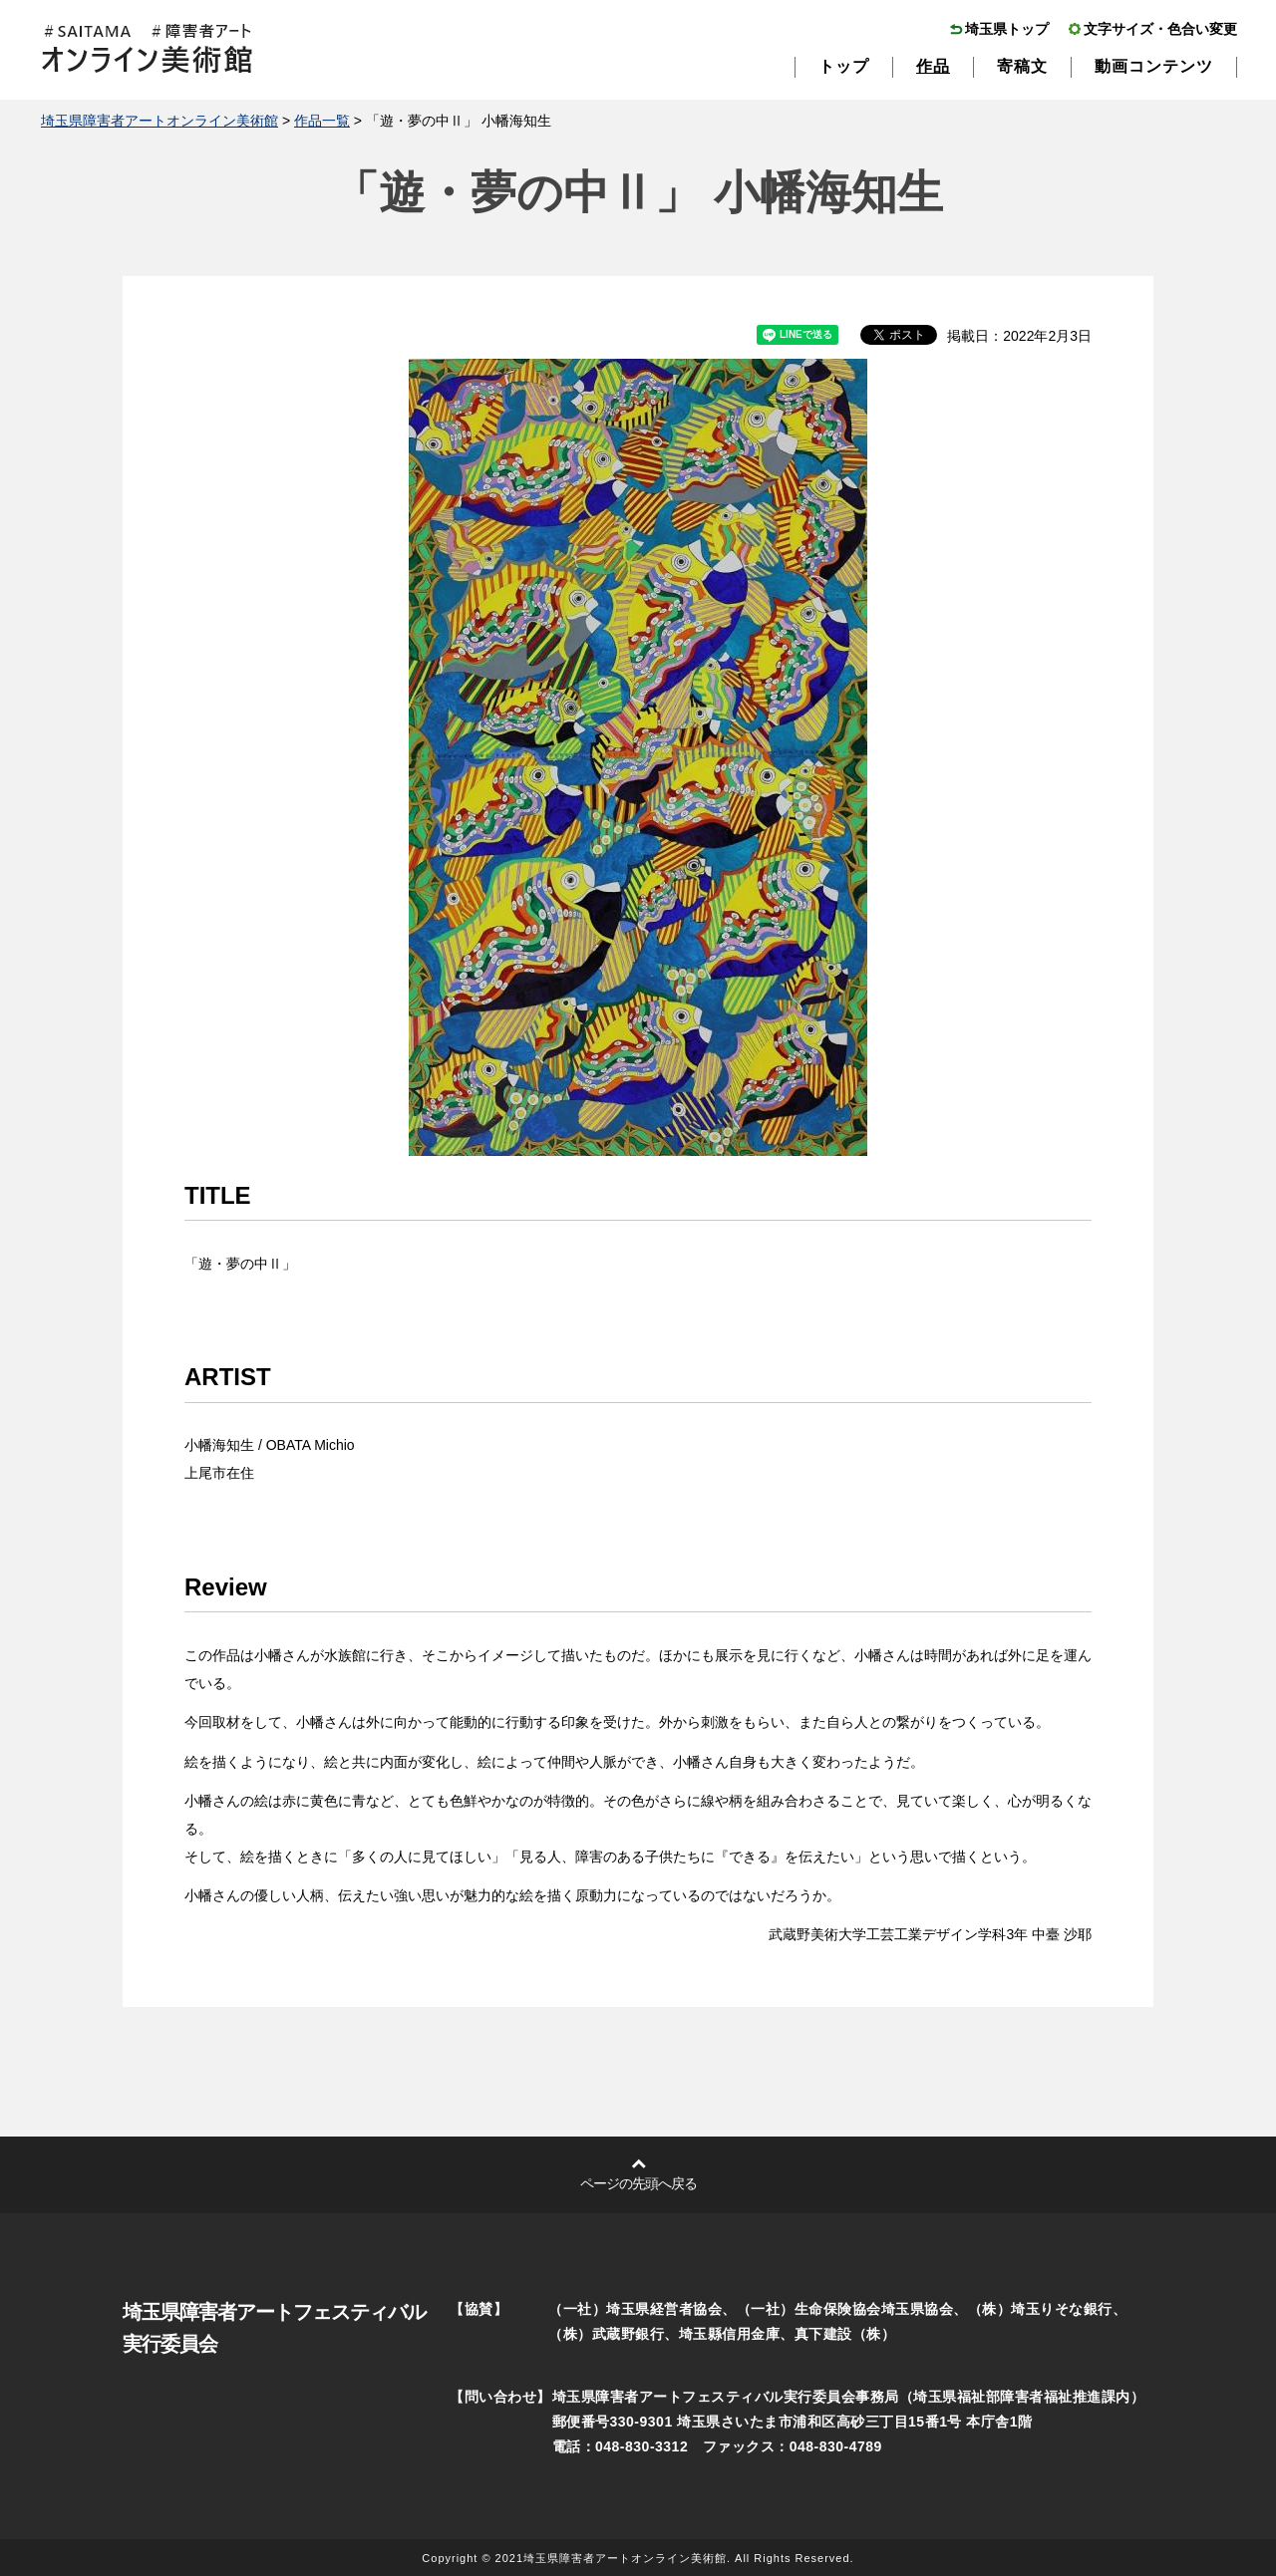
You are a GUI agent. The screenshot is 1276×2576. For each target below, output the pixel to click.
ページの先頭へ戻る (638, 2183)
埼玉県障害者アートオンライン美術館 (159, 121)
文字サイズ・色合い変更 (1160, 29)
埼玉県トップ (1007, 29)
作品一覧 (322, 121)
